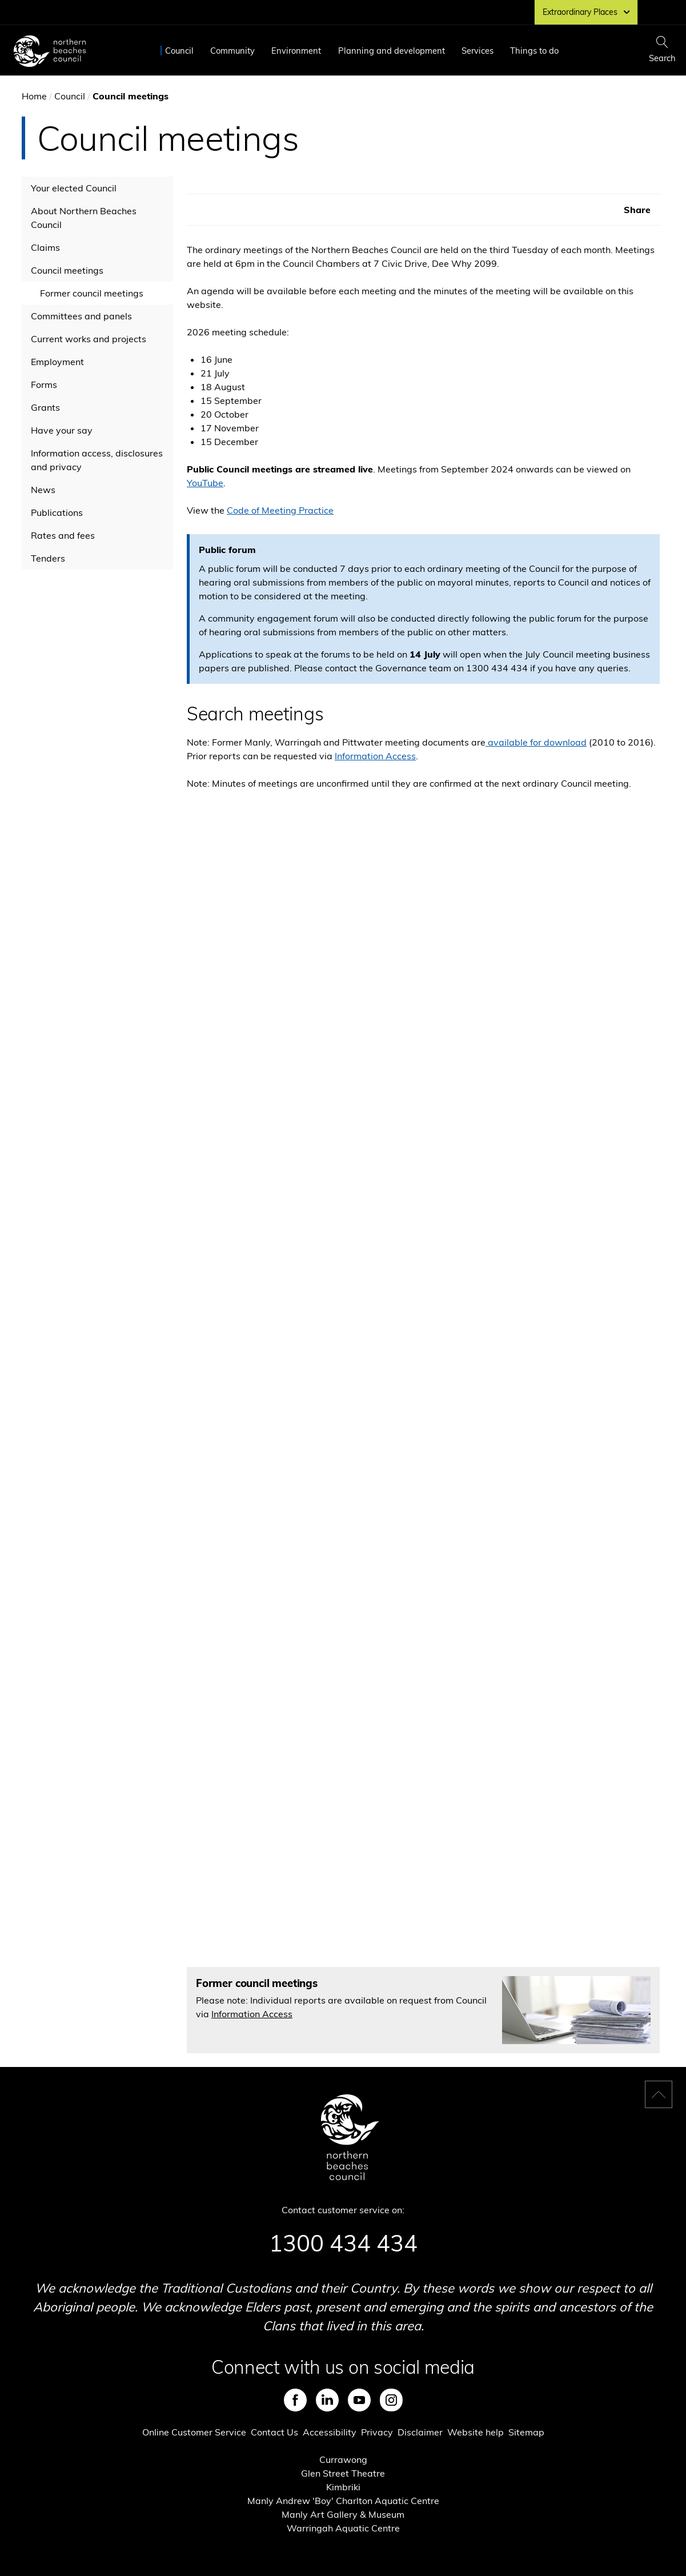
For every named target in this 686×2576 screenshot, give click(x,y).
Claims (45, 247)
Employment (57, 361)
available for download (536, 742)
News (43, 489)
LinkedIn (327, 2400)
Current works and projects (88, 338)
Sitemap (526, 2432)
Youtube (359, 2400)
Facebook (295, 2400)
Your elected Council (74, 188)
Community (232, 50)
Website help (475, 2432)
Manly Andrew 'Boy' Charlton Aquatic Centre (343, 2500)
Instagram (391, 2400)
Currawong (343, 2459)
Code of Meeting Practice (280, 510)
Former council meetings (91, 293)
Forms (44, 384)
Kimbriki (343, 2487)
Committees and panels (81, 316)
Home (34, 96)
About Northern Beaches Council (84, 217)
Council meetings (67, 270)
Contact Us (274, 2432)
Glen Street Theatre (343, 2473)
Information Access (375, 756)
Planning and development (391, 50)
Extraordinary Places (586, 12)
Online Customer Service (194, 2432)
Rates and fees (63, 535)
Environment (296, 50)
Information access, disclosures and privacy (97, 459)
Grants (45, 407)
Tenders (48, 558)
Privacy (377, 2432)
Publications (57, 512)
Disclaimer (420, 2432)
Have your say (62, 430)
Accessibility (329, 2432)
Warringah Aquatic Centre (343, 2528)
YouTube (205, 482)
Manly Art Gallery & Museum (343, 2514)
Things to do (534, 50)
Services (478, 50)
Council (179, 50)
